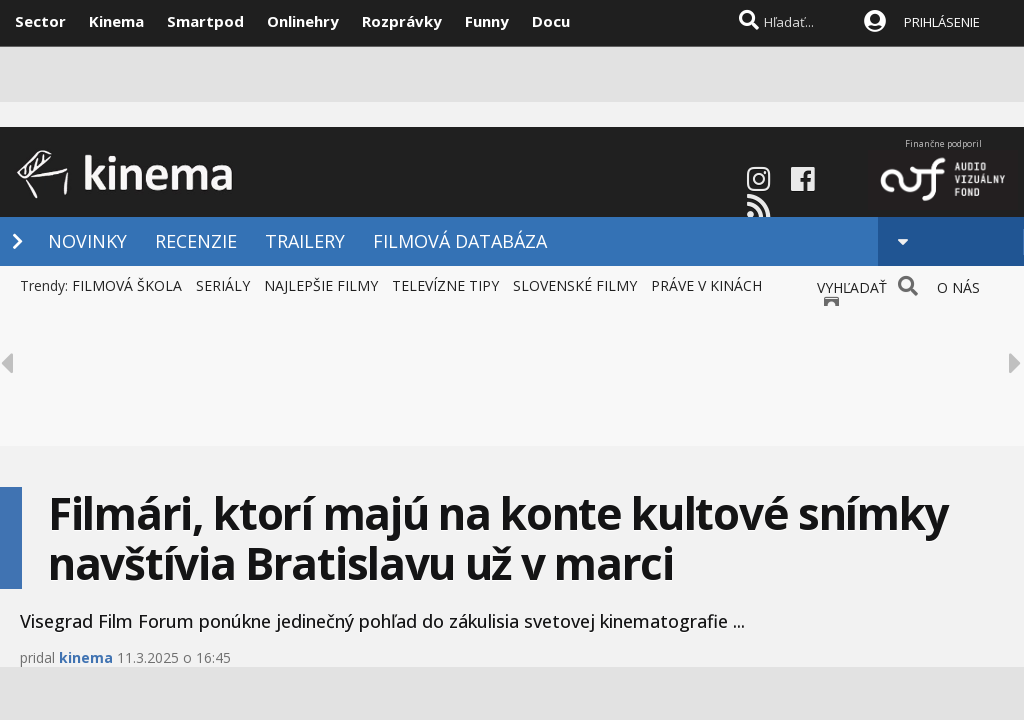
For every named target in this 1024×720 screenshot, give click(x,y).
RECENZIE (196, 241)
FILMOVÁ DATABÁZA (460, 241)
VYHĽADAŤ (852, 287)
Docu (551, 21)
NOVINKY (87, 241)
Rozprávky (402, 21)
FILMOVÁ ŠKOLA (127, 285)
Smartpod (205, 21)
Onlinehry (303, 21)
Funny (487, 21)
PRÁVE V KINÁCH (706, 285)
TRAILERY (305, 241)
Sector (40, 21)
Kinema (116, 21)
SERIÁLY (223, 285)
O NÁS (958, 287)
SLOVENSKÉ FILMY (575, 285)
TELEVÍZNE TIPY (445, 285)
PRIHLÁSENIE (942, 22)
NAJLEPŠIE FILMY (321, 285)
